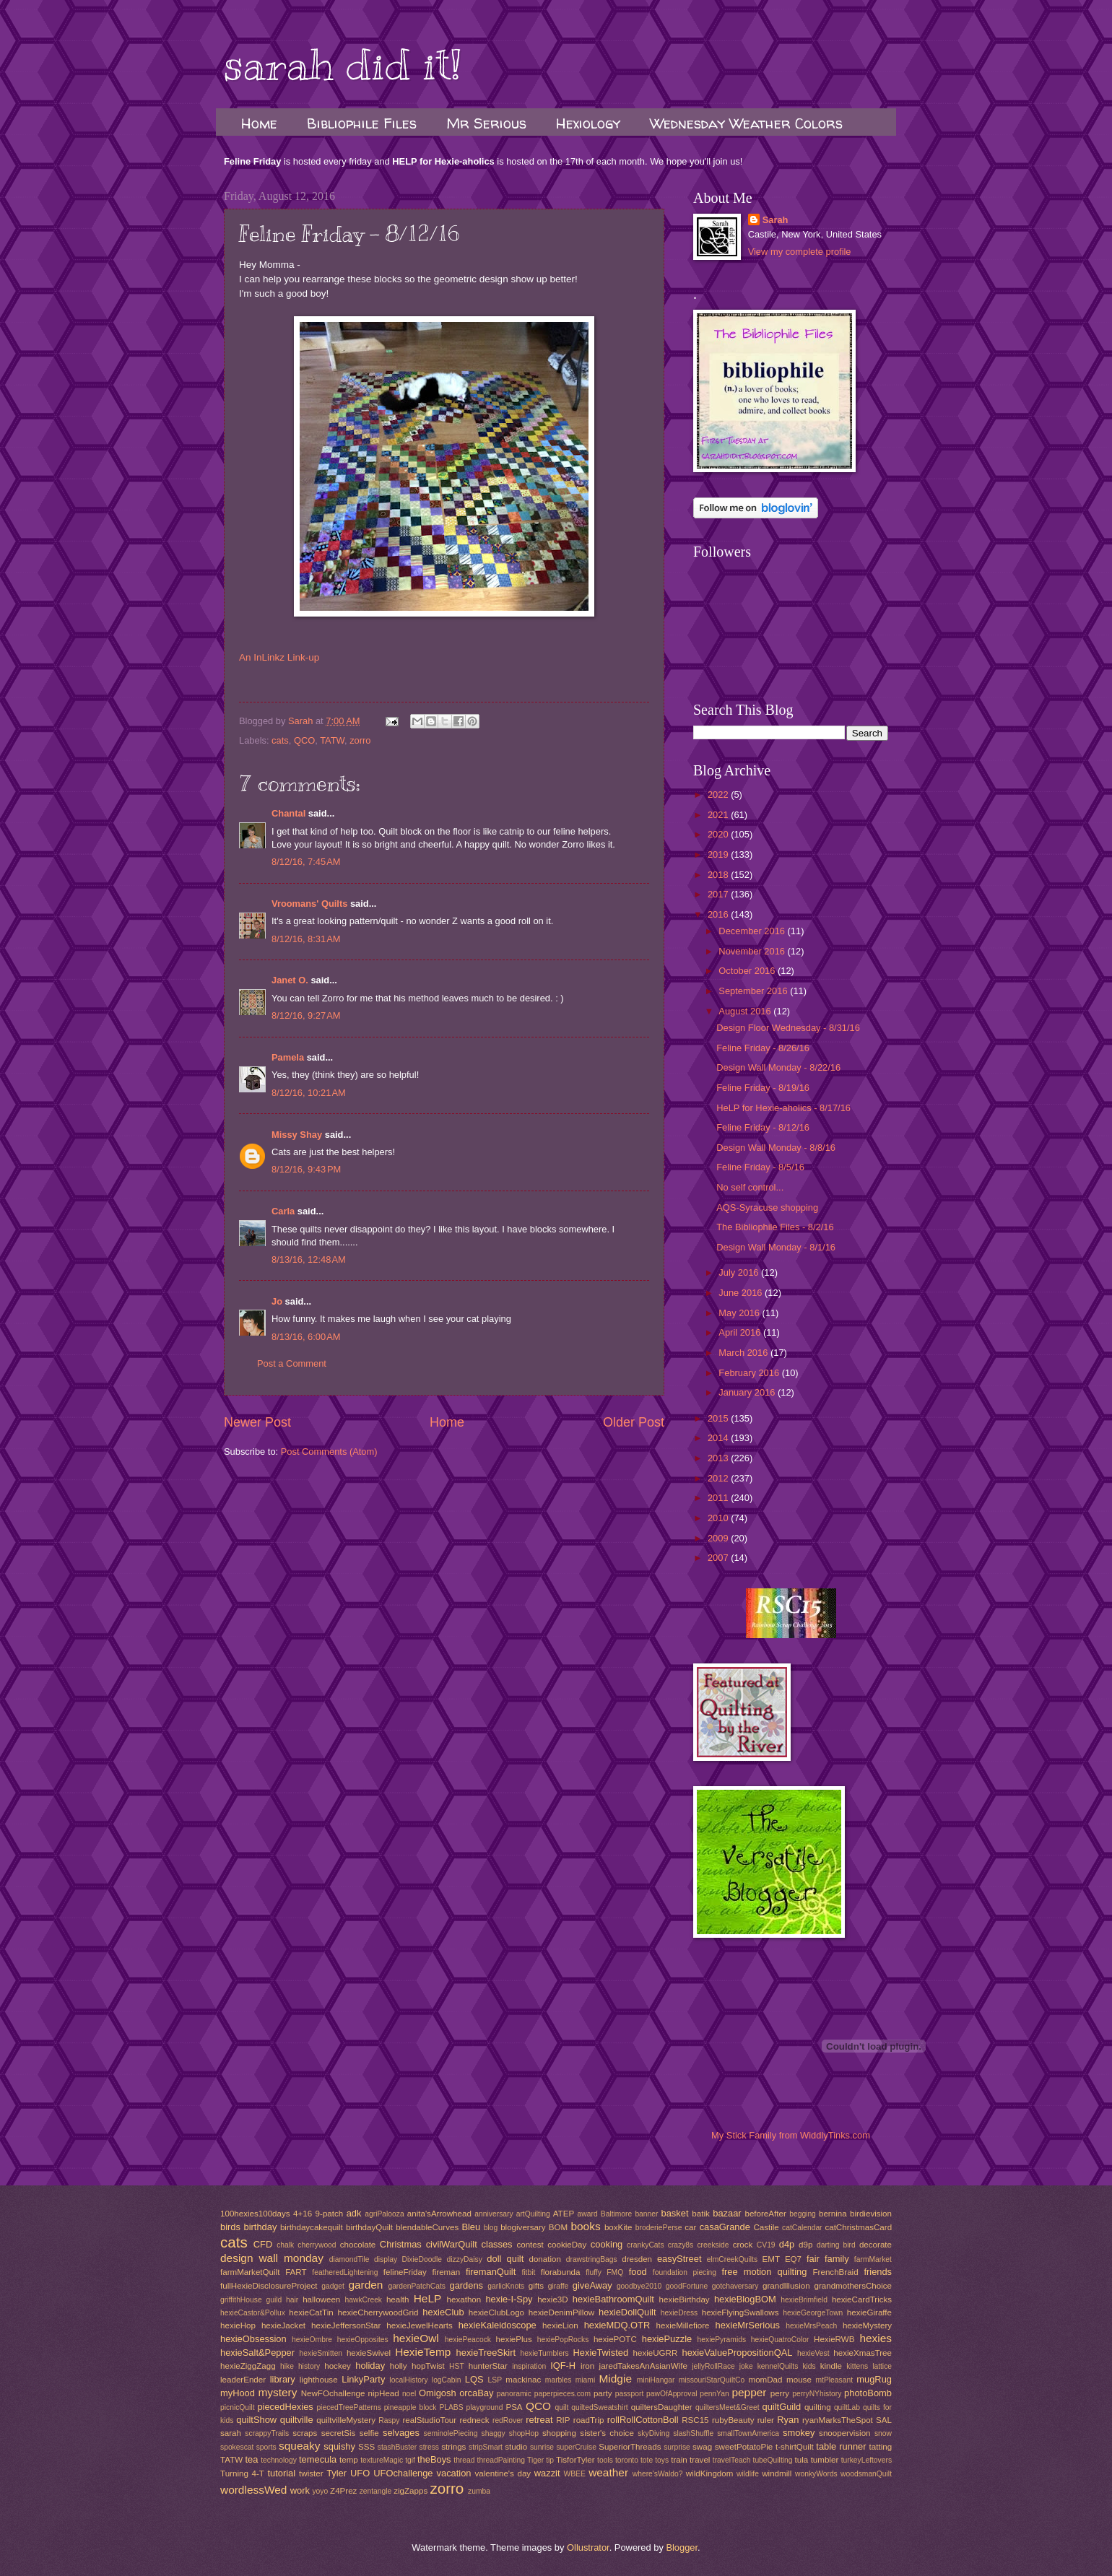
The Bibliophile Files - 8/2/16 (774, 1227)
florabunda (561, 2272)
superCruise (576, 2447)
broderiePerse (658, 2228)
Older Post (633, 1422)
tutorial (281, 2473)
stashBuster (397, 2447)
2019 (719, 854)
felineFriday (405, 2272)
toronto (626, 2460)
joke (746, 2366)
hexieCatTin (311, 2312)
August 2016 (745, 1011)
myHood (237, 2393)
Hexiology (588, 123)
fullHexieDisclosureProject (268, 2285)
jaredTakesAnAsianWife (643, 2366)
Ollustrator (588, 2547)
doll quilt (505, 2258)
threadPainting (501, 2460)
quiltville (296, 2419)
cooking (606, 2244)
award (588, 2214)
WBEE (575, 2474)
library (282, 2379)
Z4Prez (343, 2490)
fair (813, 2258)
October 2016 (748, 970)
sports (266, 2447)
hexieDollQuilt (627, 2312)
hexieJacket (283, 2325)
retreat (539, 2419)
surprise (677, 2447)
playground (484, 2407)
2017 (719, 894)
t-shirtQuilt (795, 2446)
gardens (467, 2285)
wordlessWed (253, 2490)
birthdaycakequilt (311, 2227)
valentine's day (502, 2473)
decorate (875, 2244)
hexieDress (679, 2313)
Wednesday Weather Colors (746, 123)
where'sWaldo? (658, 2474)
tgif (410, 2460)
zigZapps (410, 2490)
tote (646, 2460)
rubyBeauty (733, 2420)
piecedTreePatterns (348, 2407)
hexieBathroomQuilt (613, 2299)
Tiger (535, 2460)
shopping (559, 2433)
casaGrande (725, 2227)
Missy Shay (297, 1134)
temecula (317, 2459)
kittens (857, 2366)
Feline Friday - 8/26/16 (762, 1048)
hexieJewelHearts (419, 2325)
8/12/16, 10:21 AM (309, 1092)
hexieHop (238, 2325)
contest (529, 2244)
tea (251, 2459)
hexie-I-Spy (508, 2299)
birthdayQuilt (369, 2227)
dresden (637, 2259)
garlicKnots (505, 2286)
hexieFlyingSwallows (740, 2312)
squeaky (300, 2446)
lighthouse (319, 2379)
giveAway (592, 2285)
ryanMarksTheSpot (837, 2420)
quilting (817, 2407)
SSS (366, 2446)
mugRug (874, 2379)
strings (453, 2446)
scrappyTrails (267, 2433)
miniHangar (656, 2380)
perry (779, 2393)
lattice (882, 2366)
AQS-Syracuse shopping (767, 1207)
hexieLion (560, 2325)
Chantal (288, 813)
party (603, 2393)
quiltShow (256, 2419)
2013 (719, 1458)
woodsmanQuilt (866, 2474)
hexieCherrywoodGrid (378, 2312)
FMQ (615, 2272)
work (300, 2490)
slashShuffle (693, 2433)
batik (700, 2213)
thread (463, 2460)
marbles (558, 2380)
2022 (719, 794)
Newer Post (257, 1422)
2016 (719, 914)
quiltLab (847, 2407)
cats (280, 740)
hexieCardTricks (862, 2299)
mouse (799, 2379)
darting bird (836, 2245)
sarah (230, 2433)
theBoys (434, 2459)
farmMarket (873, 2259)
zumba (479, 2491)
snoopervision (844, 2433)
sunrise (542, 2447)
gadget (332, 2286)
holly (398, 2366)
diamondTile (349, 2259)
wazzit (547, 2473)
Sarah (776, 219)
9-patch (330, 2213)
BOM (558, 2227)
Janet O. (290, 980)
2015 (719, 1418)
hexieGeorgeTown (813, 2313)
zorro (359, 740)
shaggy (493, 2433)
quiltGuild (782, 2406)
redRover (507, 2420)
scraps (304, 2433)
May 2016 (740, 1312)
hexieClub (443, 2312)
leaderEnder (243, 2379)
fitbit (528, 2272)
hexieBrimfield (804, 2300)
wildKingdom (710, 2473)
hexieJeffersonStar (346, 2325)
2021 (719, 814)
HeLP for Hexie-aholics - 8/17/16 (783, 1107)
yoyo (320, 2491)
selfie (369, 2433)
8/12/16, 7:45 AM (306, 861)
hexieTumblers (545, 2353)
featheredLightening (345, 2272)
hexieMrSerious (748, 2325)
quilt (561, 2407)
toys (662, 2460)
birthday (260, 2227)
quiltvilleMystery (345, 2420)
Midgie (615, 2378)
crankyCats (645, 2245)
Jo (277, 1301)
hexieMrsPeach (811, 2326)
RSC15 (695, 2420)
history (309, 2366)
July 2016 (739, 1272)
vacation (454, 2473)
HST (456, 2366)
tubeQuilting (773, 2460)
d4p (786, 2244)
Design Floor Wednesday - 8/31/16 (788, 1027)
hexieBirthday (684, 2299)
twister (311, 2473)
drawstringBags (591, 2259)
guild (274, 2300)
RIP (563, 2420)
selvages (401, 2432)
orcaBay (476, 2393)
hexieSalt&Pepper (257, 2352)
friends (878, 2271)
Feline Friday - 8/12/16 (762, 1127)
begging (802, 2214)
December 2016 (752, 931)
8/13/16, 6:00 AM (306, 1336)
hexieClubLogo (496, 2312)
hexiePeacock (468, 2340)
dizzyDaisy (464, 2259)
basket (675, 2213)
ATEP (563, 2213)
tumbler (825, 2459)
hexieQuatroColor (780, 2340)
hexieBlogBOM (745, 2299)
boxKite (618, 2227)
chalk (285, 2245)
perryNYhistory (816, 2394)
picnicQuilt (237, 2407)
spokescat (236, 2447)
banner (646, 2214)
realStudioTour (429, 2420)
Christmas (401, 2244)
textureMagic (381, 2460)
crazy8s (680, 2245)
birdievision (871, 2213)
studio (516, 2446)
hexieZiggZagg (248, 2366)
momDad (765, 2379)
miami (585, 2380)
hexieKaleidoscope (498, 2325)
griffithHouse (241, 2300)
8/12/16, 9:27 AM (306, 1015)
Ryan (788, 2419)
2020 (719, 834)
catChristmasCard (858, 2227)
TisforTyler (575, 2459)
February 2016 (749, 1372)
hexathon (464, 2299)
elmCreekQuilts (732, 2259)
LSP (495, 2380)
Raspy (388, 2420)
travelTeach (732, 2460)
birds (230, 2227)
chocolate (358, 2244)
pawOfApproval (671, 2394)
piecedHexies (285, 2406)
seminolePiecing (451, 2433)
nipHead (383, 2393)
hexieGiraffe (869, 2312)
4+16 (302, 2213)
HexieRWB (834, 2339)
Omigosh (437, 2393)
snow (883, 2433)
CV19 (766, 2245)
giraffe (558, 2286)
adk (354, 2213)
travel (700, 2459)
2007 (719, 1557)
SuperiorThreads (630, 2446)
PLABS (451, 2407)
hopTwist (428, 2366)
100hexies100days (255, 2213)
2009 (719, 1538)
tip (550, 2460)
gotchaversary (735, 2286)
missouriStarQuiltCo (712, 2380)
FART (295, 2272)
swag (702, 2446)
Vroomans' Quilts (309, 903)
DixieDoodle (422, 2259)
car (690, 2227)
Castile (765, 2227)
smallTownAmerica (748, 2433)
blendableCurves (427, 2227)
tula (802, 2459)
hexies (875, 2338)
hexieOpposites (362, 2340)
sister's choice (606, 2433)
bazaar (727, 2213)
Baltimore (617, 2214)
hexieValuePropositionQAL (737, 2352)
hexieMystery (867, 2325)
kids (808, 2366)
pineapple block (410, 2407)
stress (429, 2447)
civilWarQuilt (451, 2244)
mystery (277, 2392)
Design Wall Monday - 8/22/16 (778, 1067)
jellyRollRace (713, 2366)
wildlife (748, 2474)
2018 (719, 874)
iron (587, 2366)
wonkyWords (816, 2474)
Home (259, 123)
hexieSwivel (369, 2353)
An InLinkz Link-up (279, 657)
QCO (304, 740)
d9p (805, 2244)
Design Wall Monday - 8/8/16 (775, 1147)
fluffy (593, 2272)
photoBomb (868, 2393)
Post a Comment (291, 1363)
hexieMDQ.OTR (617, 2325)
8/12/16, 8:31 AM (306, 939)
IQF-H (562, 2365)
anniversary (493, 2214)
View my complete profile (799, 251)
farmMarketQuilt (249, 2272)
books (585, 2226)
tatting (880, 2446)
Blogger (682, 2547)
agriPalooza (384, 2214)
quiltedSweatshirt (599, 2407)
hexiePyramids (722, 2340)
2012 (719, 1478)
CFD (262, 2244)
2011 (719, 1497)
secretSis (338, 2433)
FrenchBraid (836, 2272)
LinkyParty (363, 2379)
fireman (446, 2272)
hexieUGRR (655, 2353)
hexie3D (552, 2299)
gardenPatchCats (417, 2286)
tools (605, 2460)
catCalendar (802, 2228)
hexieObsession (253, 2338)
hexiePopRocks (563, 2340)
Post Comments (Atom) (329, 1451)
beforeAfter (765, 2213)
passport (629, 2394)
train (679, 2459)
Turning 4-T (242, 2473)
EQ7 (793, 2259)
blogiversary (522, 2227)
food (638, 2271)
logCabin (446, 2380)
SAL (884, 2420)
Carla (283, 1211)
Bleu (470, 2227)
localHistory (408, 2380)
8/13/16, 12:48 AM (309, 1259)
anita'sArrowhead (439, 2213)
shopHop (524, 2433)
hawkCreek (364, 2300)
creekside (713, 2245)
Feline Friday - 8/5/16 (760, 1167)
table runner (841, 2446)
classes (497, 2244)
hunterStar (488, 2366)
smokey (799, 2432)
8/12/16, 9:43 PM (306, 1169)
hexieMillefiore (683, 2325)
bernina (833, 2213)
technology (279, 2460)
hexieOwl (416, 2338)
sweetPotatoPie (744, 2446)
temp (348, 2459)
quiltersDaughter (661, 2407)
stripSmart (486, 2447)
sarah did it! (342, 65)
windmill (776, 2473)
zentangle (376, 2491)
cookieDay (566, 2244)
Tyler (336, 2473)
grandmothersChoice (852, 2285)
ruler (765, 2420)
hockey (337, 2366)
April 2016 (740, 1332)
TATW (332, 740)
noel (409, 2394)
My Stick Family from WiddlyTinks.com (790, 2135)
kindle (831, 2366)
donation (544, 2259)
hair (292, 2300)
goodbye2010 (639, 2286)
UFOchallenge (403, 2473)
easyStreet (679, 2258)
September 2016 (754, 990)
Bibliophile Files (362, 123)
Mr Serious (486, 123)
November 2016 (752, 951)
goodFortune (687, 2286)
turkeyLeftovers (866, 2460)
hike (287, 2366)
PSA (513, 2407)
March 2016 (744, 1352)
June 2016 (741, 1292)
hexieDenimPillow (561, 2312)
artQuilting (533, 2214)
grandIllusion (786, 2285)
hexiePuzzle (667, 2338)
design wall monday (271, 2258)
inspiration (529, 2366)
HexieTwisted (601, 2352)
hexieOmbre (312, 2340)
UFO (360, 2473)
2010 (719, 1518)
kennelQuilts (778, 2366)
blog (491, 2228)
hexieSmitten (321, 2353)
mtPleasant (834, 2380)
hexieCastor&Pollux (252, 2313)
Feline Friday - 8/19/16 (762, 1087)
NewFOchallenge (333, 2393)
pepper (748, 2392)
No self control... (749, 1187)
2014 (719, 1437)
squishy (339, 2446)
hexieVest (813, 2353)
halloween (321, 2299)
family (837, 2258)
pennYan (714, 2394)
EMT (771, 2259)
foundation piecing (684, 2272)
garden (365, 2285)
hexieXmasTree (862, 2353)
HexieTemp (423, 2352)
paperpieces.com (562, 2394)
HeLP (428, 2298)
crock (743, 2244)
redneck (474, 2420)
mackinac (523, 2379)
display (385, 2259)
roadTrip (588, 2420)
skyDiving (653, 2433)
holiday (370, 2365)
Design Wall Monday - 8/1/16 (775, 1247)
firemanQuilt (491, 2271)
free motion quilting (764, 2271)
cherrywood (316, 2245)
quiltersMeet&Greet (727, 2407)
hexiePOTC (615, 2339)
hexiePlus (514, 2339)
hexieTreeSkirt (486, 2352)
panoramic (514, 2394)
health (397, 2299)
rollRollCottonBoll (643, 2419)
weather (608, 2472)
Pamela (288, 1057)
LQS (474, 2379)
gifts (536, 2285)
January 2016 (748, 1392)
